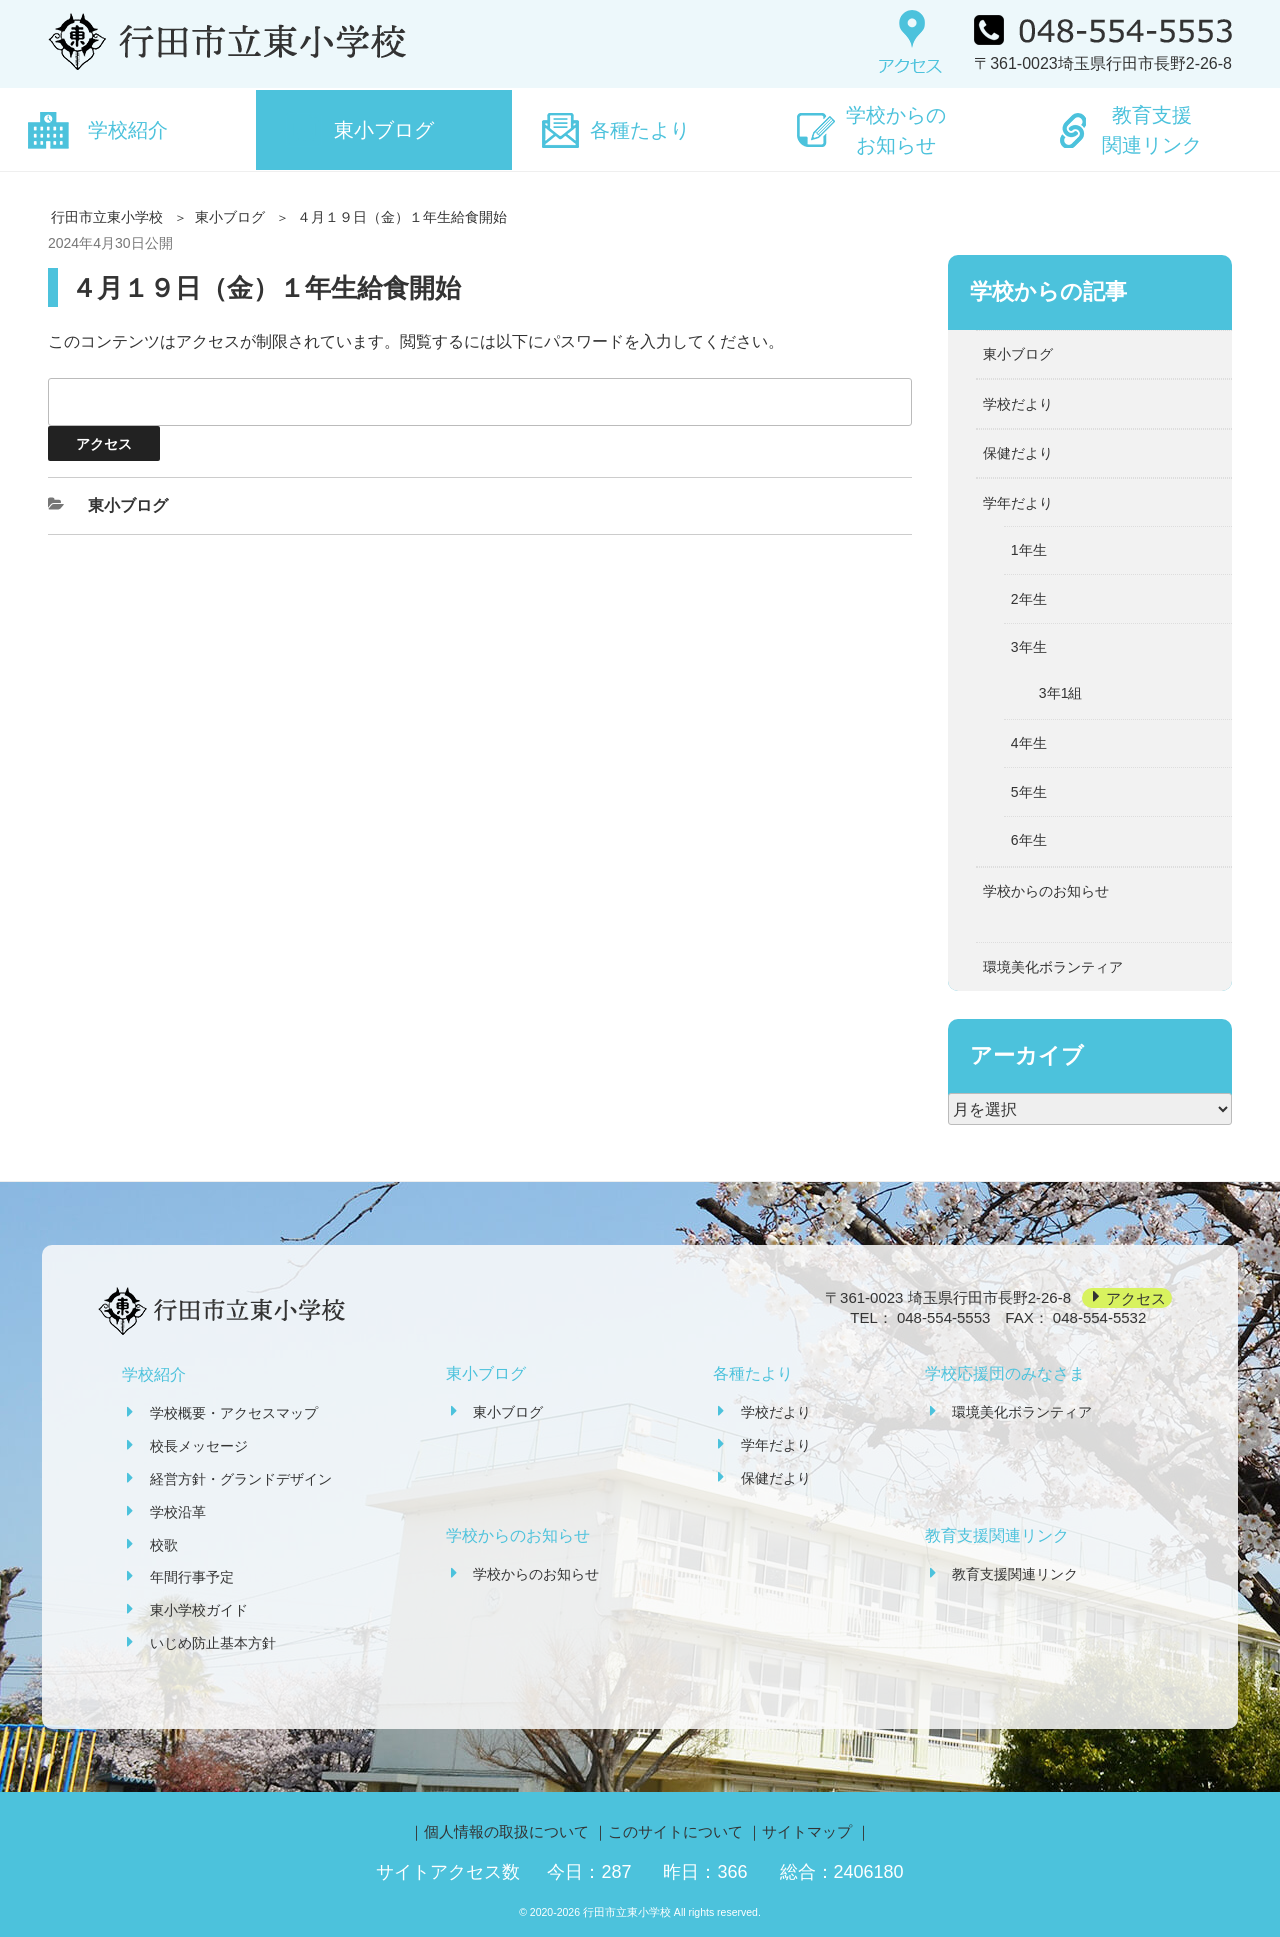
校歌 (164, 1545)
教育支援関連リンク (1152, 130)
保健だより (1018, 453)
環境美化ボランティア (1053, 967)
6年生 (1029, 840)
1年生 (1029, 550)
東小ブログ (384, 130)
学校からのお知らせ (896, 130)
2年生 (1029, 599)
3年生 (1029, 647)
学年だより (1018, 503)
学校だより (1018, 404)
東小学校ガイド (199, 1610)
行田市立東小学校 (107, 217)
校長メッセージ (199, 1446)
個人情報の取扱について (506, 1831)
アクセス (1136, 1297)
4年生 (1029, 743)
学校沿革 (178, 1512)
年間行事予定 (192, 1577)
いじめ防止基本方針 (213, 1643)
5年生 (1029, 792)
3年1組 (1061, 693)
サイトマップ (807, 1831)
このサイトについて (675, 1831)
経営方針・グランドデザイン (241, 1479)
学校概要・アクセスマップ (234, 1413)
